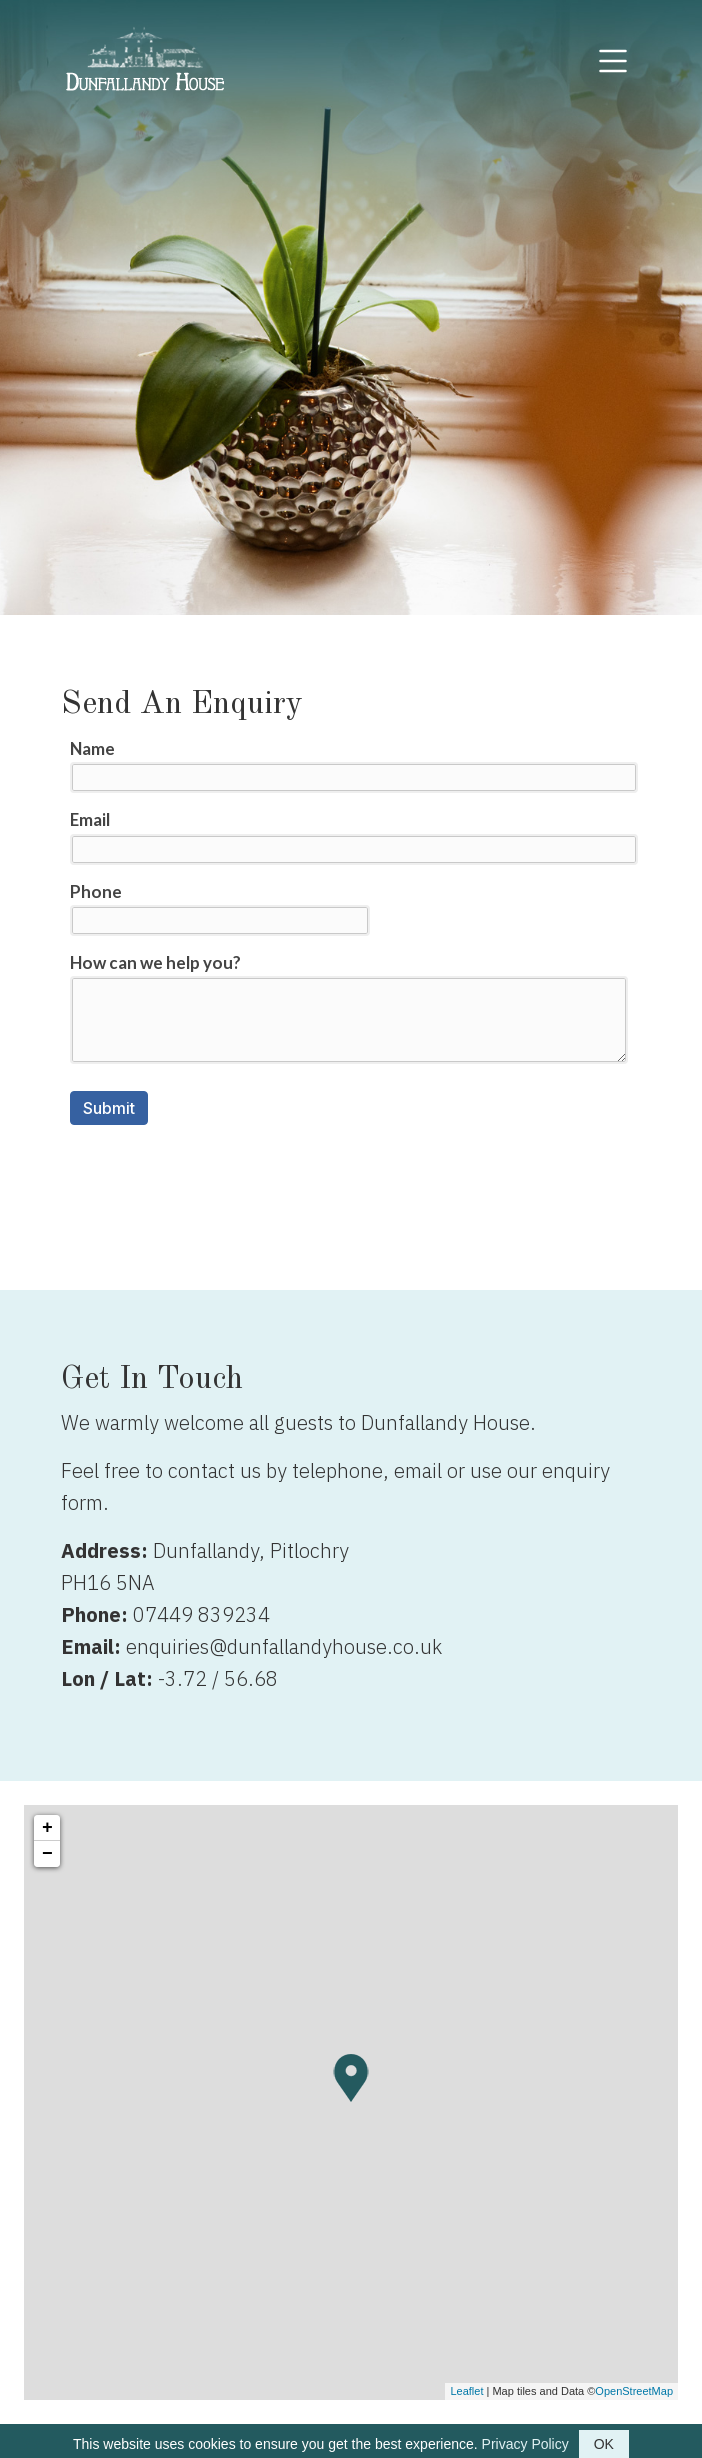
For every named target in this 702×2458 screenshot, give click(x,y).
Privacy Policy (525, 2444)
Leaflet (466, 2391)
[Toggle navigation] (613, 61)
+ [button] (47, 1828)
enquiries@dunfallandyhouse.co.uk (284, 1646)
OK (604, 2444)
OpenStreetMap (634, 2391)
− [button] (47, 1854)
